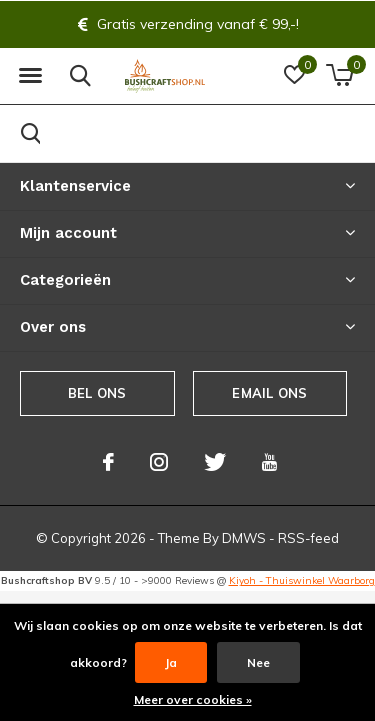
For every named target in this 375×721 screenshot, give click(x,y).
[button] (30, 76)
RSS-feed (308, 538)
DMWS (244, 538)
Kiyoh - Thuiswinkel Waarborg (302, 580)
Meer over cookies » (193, 699)
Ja (171, 662)
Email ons (269, 393)
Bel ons (97, 393)
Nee (258, 662)
